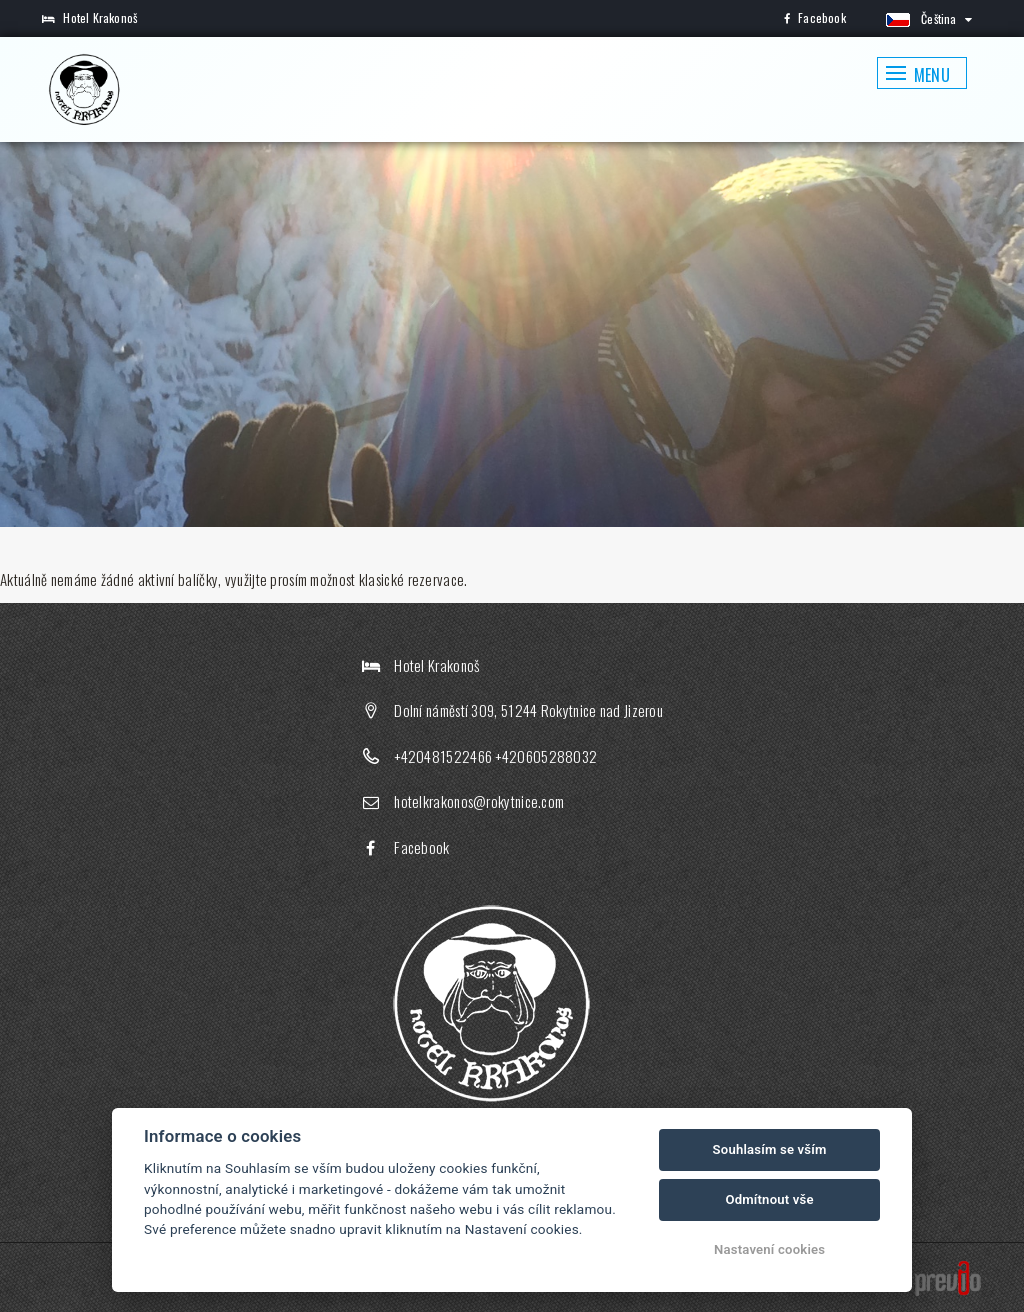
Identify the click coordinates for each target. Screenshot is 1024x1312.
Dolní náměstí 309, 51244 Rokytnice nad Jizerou (528, 710)
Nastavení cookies (769, 1249)
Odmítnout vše (769, 1199)
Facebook (815, 17)
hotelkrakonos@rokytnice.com (479, 801)
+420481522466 (443, 756)
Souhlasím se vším (770, 1149)
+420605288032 (546, 756)
